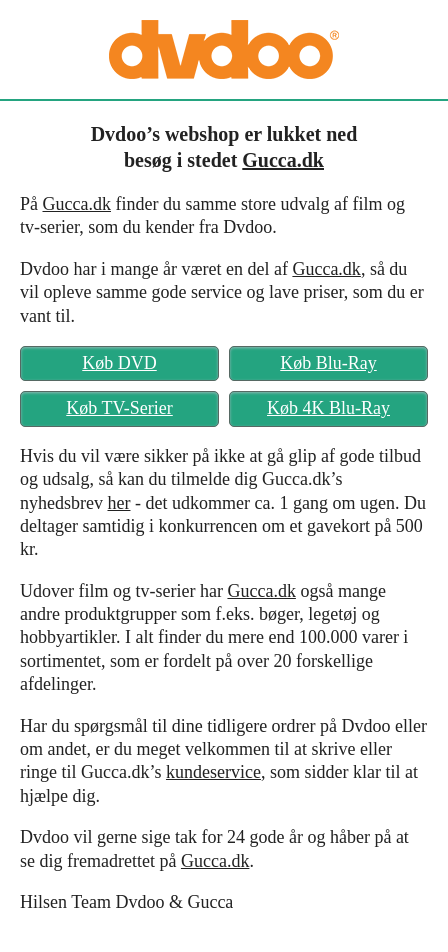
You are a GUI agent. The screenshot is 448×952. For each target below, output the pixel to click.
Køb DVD (119, 363)
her (118, 503)
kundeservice (213, 772)
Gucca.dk (283, 160)
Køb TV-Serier (119, 408)
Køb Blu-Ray (328, 363)
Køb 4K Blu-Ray (328, 408)
